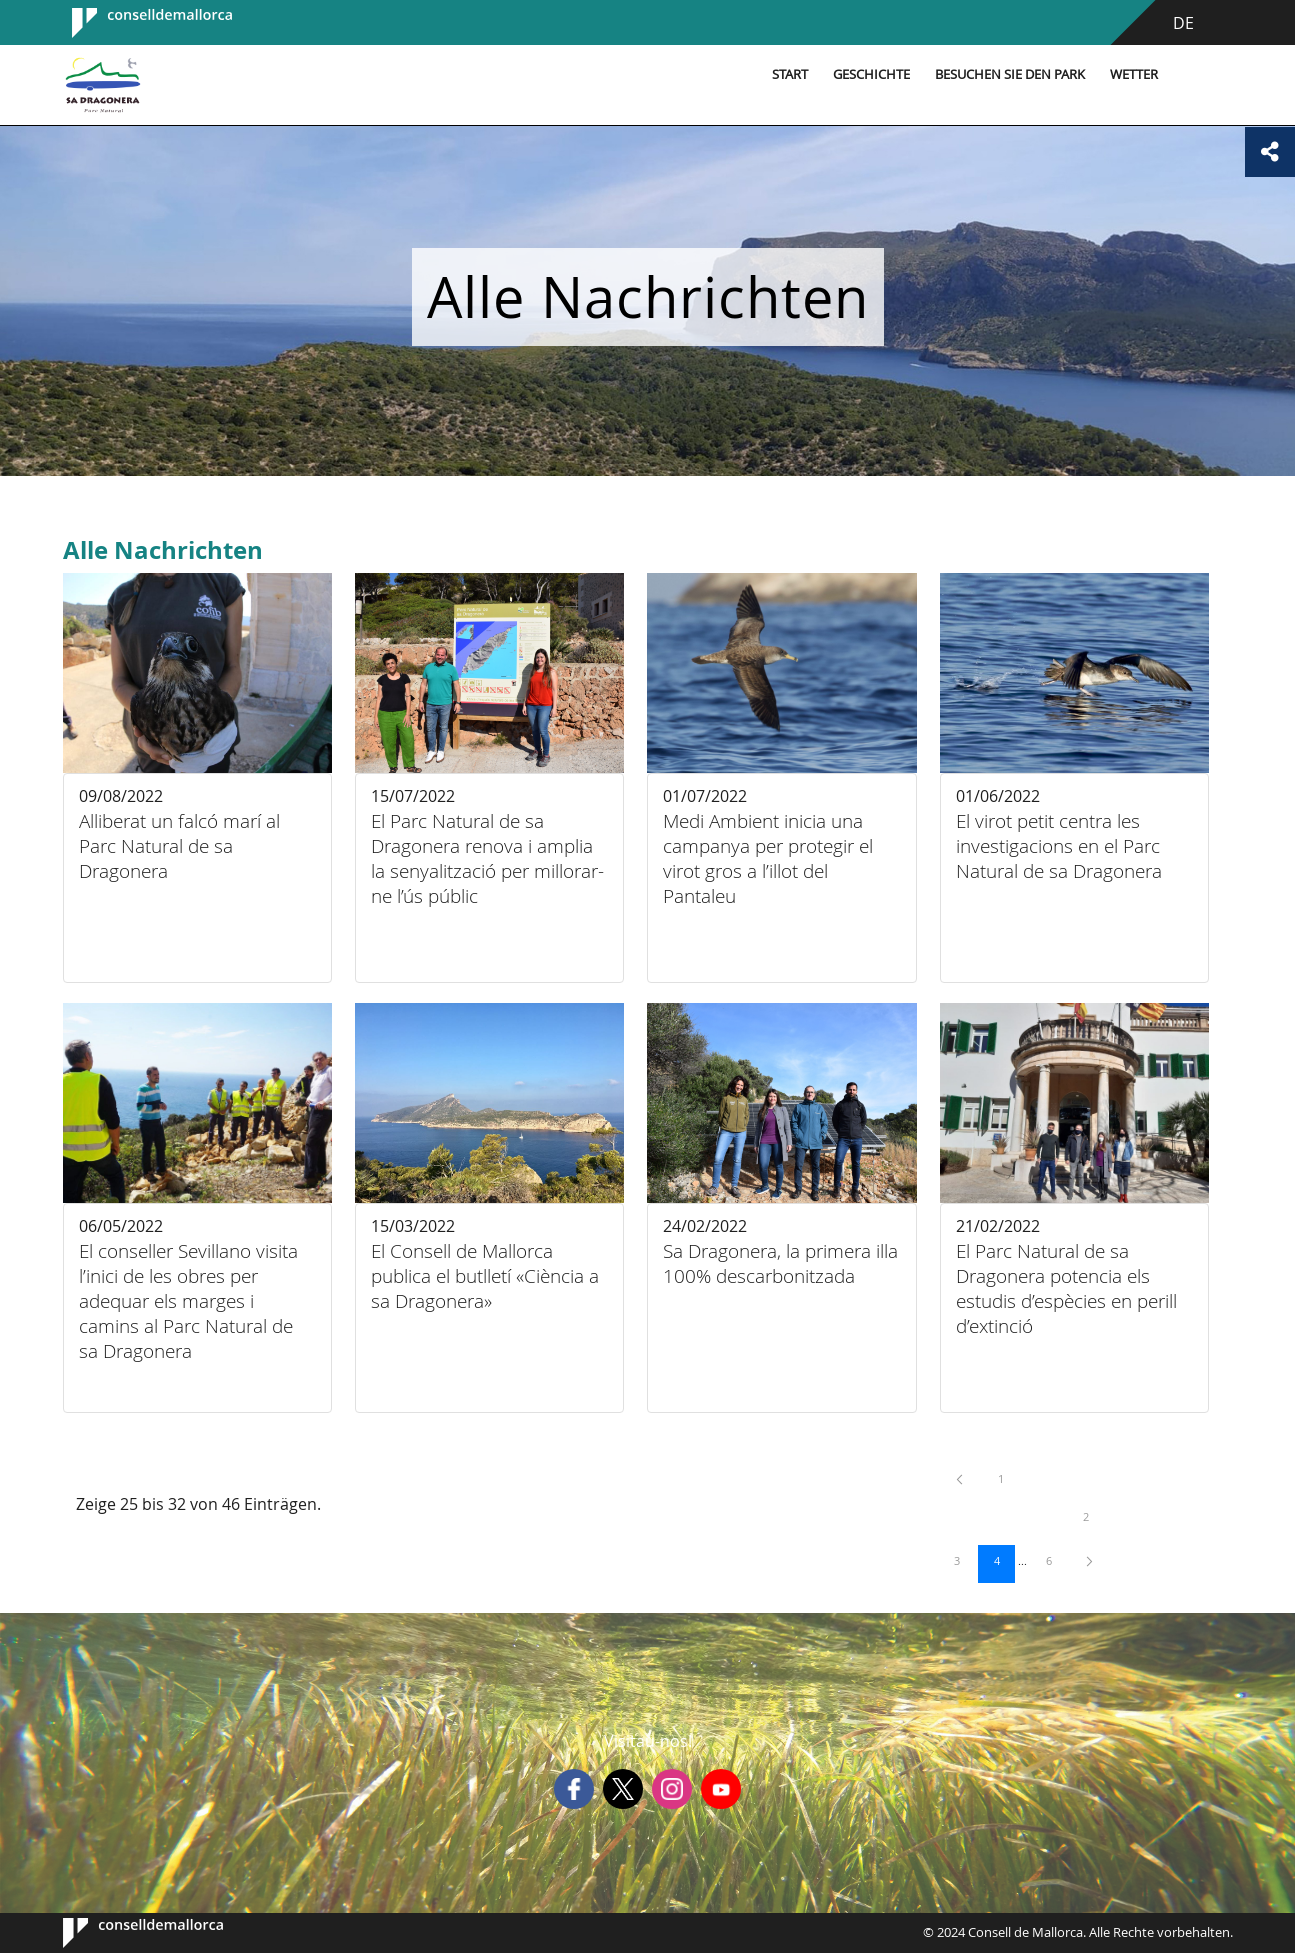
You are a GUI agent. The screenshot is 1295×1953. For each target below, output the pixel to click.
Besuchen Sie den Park (1010, 74)
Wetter (1134, 74)
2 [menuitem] (1096, 1516)
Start (790, 74)
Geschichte (871, 74)
